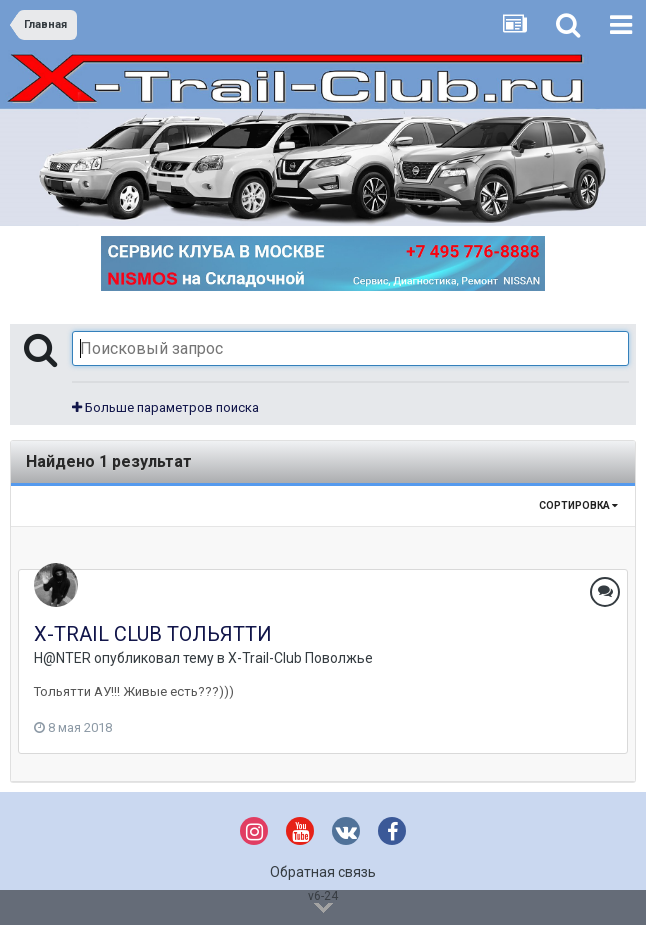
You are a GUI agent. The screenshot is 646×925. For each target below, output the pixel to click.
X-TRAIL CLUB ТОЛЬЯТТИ (153, 634)
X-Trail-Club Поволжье (300, 658)
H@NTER (62, 658)
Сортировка (578, 505)
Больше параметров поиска (165, 407)
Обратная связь (323, 872)
